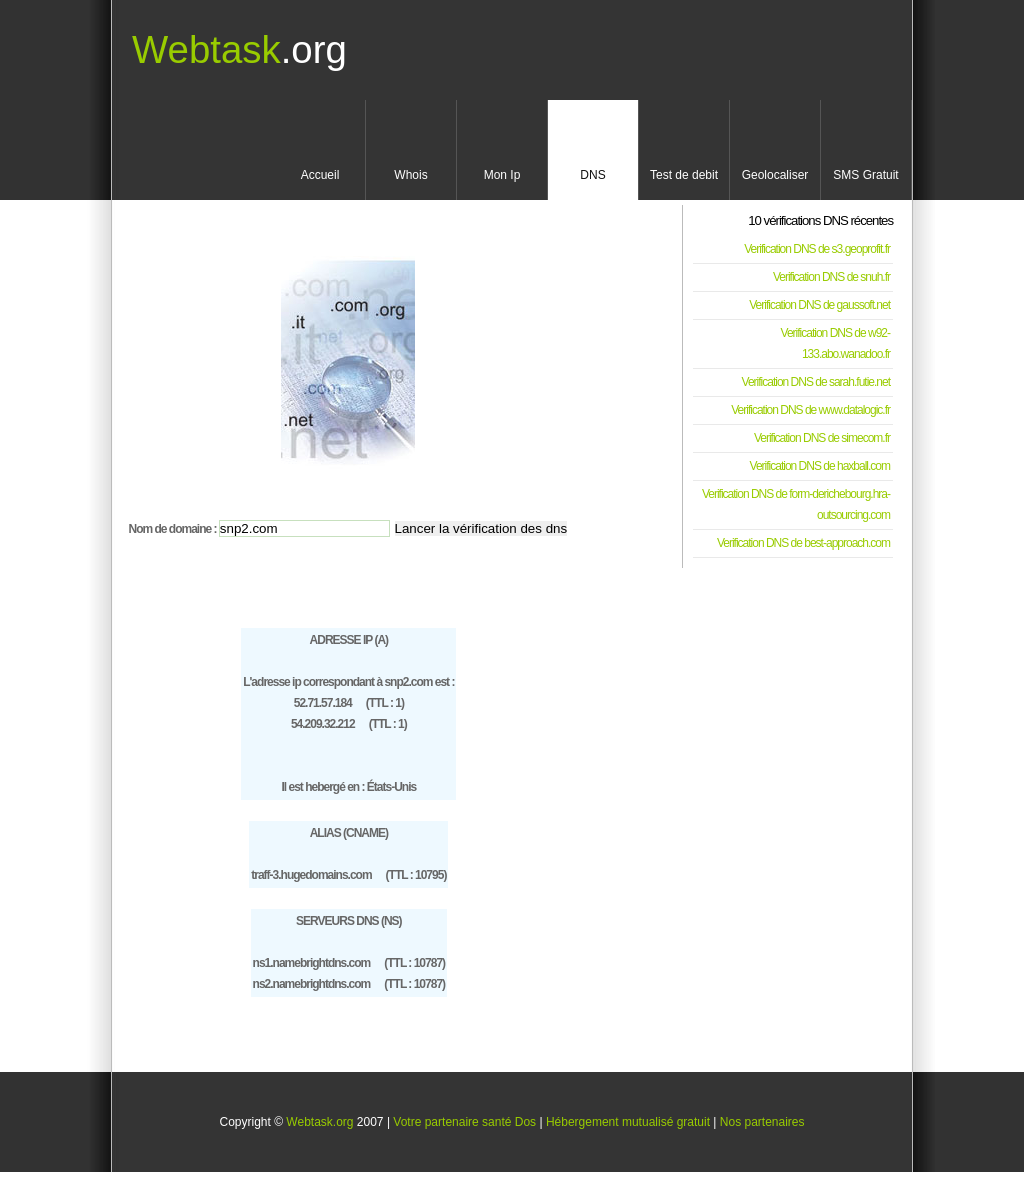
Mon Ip (502, 175)
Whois (410, 175)
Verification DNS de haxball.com (820, 466)
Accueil (320, 175)
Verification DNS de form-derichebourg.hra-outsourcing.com (796, 504)
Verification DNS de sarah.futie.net (816, 382)
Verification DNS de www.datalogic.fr (810, 410)
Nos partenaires (762, 1122)
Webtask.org (319, 1122)
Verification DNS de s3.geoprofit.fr (817, 249)
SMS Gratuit (865, 175)
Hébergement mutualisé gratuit (628, 1122)
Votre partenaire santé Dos (464, 1122)
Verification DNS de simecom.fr (822, 438)
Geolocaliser (775, 175)
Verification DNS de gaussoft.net (819, 305)
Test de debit (684, 175)
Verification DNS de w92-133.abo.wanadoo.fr (835, 343)
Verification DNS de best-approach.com (803, 543)
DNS (592, 175)
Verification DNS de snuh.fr (831, 277)
